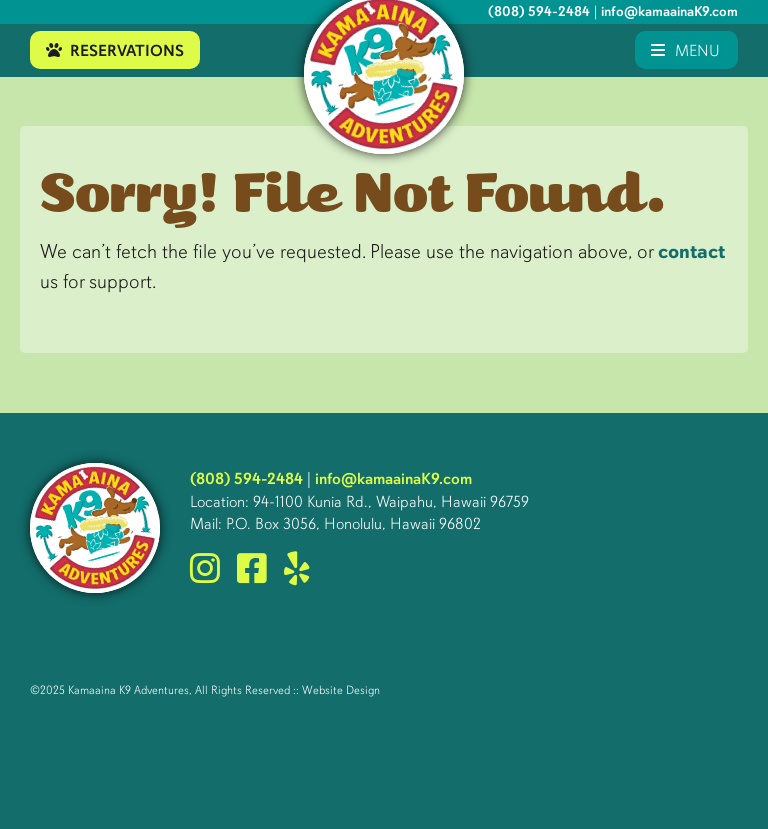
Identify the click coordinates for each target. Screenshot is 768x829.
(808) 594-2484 (539, 11)
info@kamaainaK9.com (669, 11)
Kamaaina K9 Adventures (128, 690)
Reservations (115, 50)
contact (691, 251)
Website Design (341, 690)
